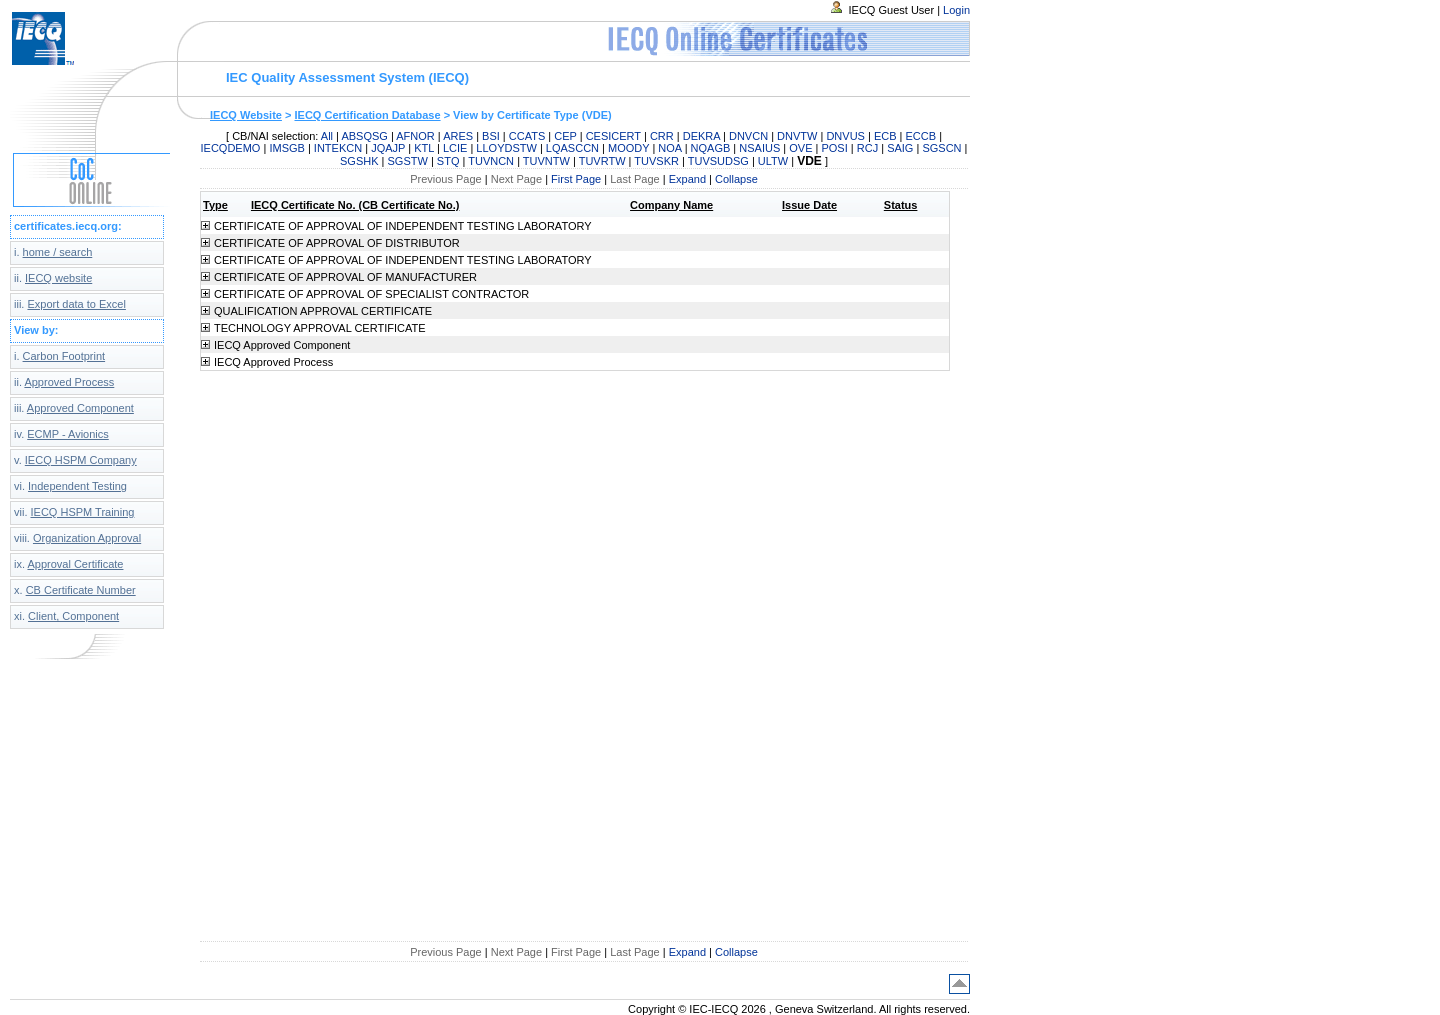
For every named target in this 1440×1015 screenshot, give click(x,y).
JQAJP (388, 148)
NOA (669, 148)
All (327, 136)
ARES (458, 136)
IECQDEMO (231, 148)
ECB (885, 136)
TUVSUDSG (718, 161)
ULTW (773, 161)
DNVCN (748, 136)
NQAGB (711, 148)
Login (956, 10)
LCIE (455, 148)
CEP (565, 136)
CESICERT (613, 136)
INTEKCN (338, 148)
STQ (448, 161)
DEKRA (701, 136)
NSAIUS (759, 148)
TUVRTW (602, 161)
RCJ (867, 148)
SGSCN (941, 148)
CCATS (527, 136)
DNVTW (797, 136)
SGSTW (408, 161)
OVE (800, 148)
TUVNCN (491, 161)
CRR (662, 136)
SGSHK (359, 161)
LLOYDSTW (506, 148)
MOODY (628, 148)
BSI (491, 136)
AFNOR (415, 136)
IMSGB (286, 148)
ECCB (921, 136)
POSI (834, 148)
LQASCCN (572, 148)
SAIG (900, 148)
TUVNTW (546, 161)
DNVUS (845, 136)
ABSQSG (364, 136)
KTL (424, 148)
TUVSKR (656, 161)
